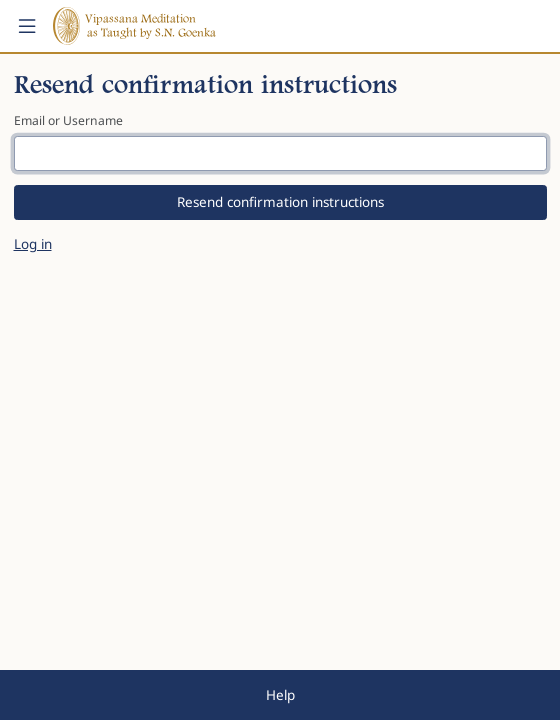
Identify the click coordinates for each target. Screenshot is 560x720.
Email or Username (68, 120)
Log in (33, 244)
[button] (26, 26)
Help (280, 695)
